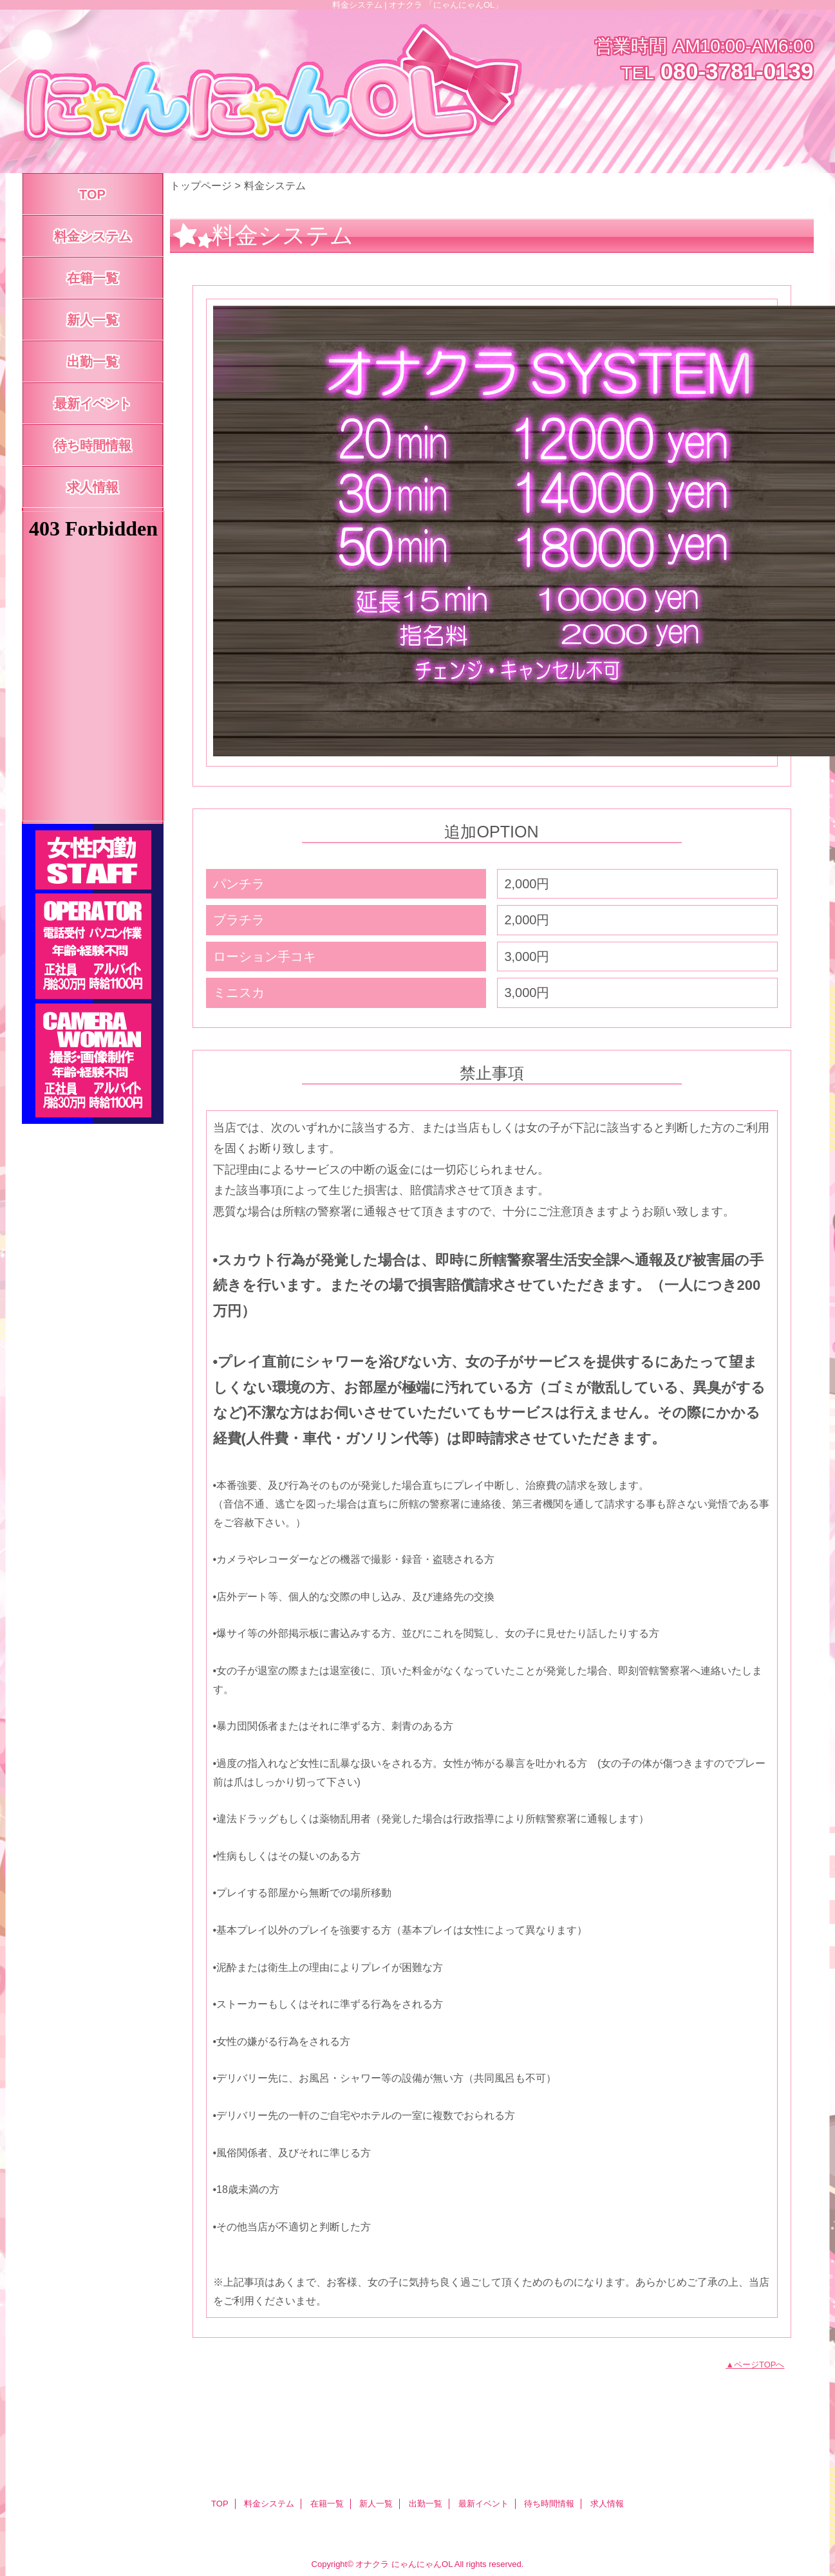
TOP (92, 194)
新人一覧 (376, 2503)
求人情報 (607, 2503)
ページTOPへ (759, 2364)
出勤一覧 (425, 2503)
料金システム (269, 2503)
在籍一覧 (327, 2503)
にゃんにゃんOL (422, 2564)
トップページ (201, 185)
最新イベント (483, 2503)
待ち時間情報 (549, 2503)
